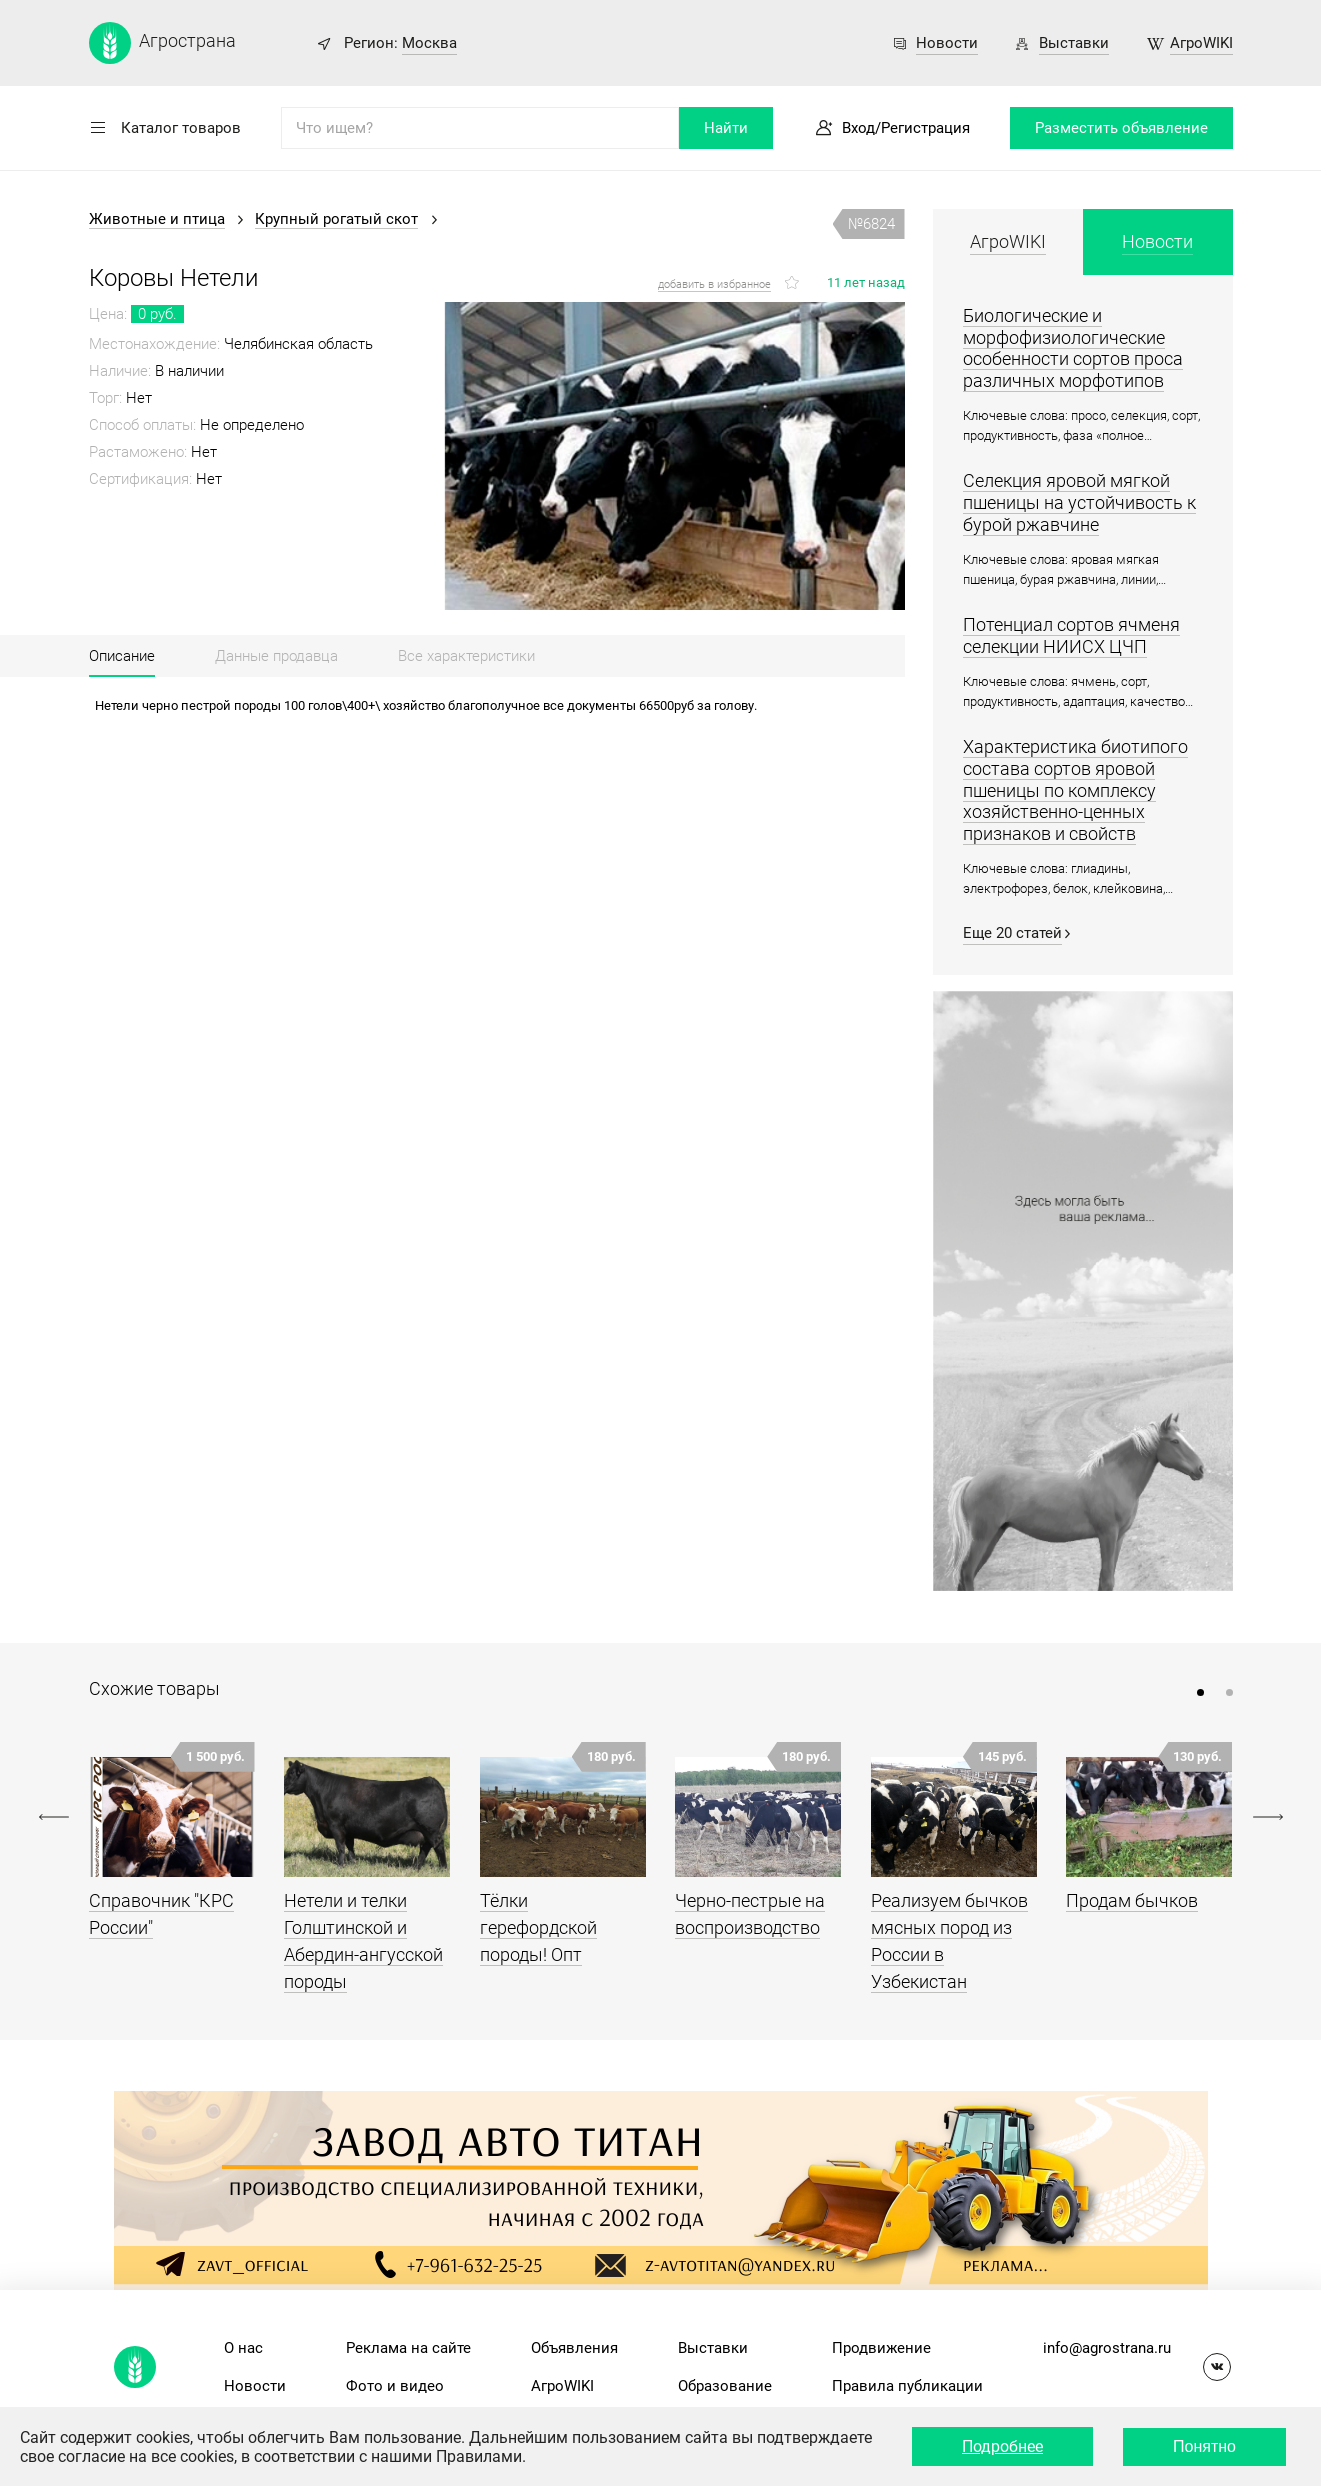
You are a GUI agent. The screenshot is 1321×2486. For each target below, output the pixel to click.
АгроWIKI (1201, 43)
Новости (947, 43)
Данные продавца (276, 656)
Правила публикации (907, 2386)
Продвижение (881, 2348)
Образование (725, 2386)
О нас (243, 2348)
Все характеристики (466, 656)
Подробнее (1002, 2446)
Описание (122, 656)
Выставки (1074, 43)
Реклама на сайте (408, 2348)
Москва (429, 43)
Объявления (574, 2348)
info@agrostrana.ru (1107, 2348)
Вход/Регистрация (906, 128)
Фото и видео (395, 2386)
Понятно (1204, 2446)
